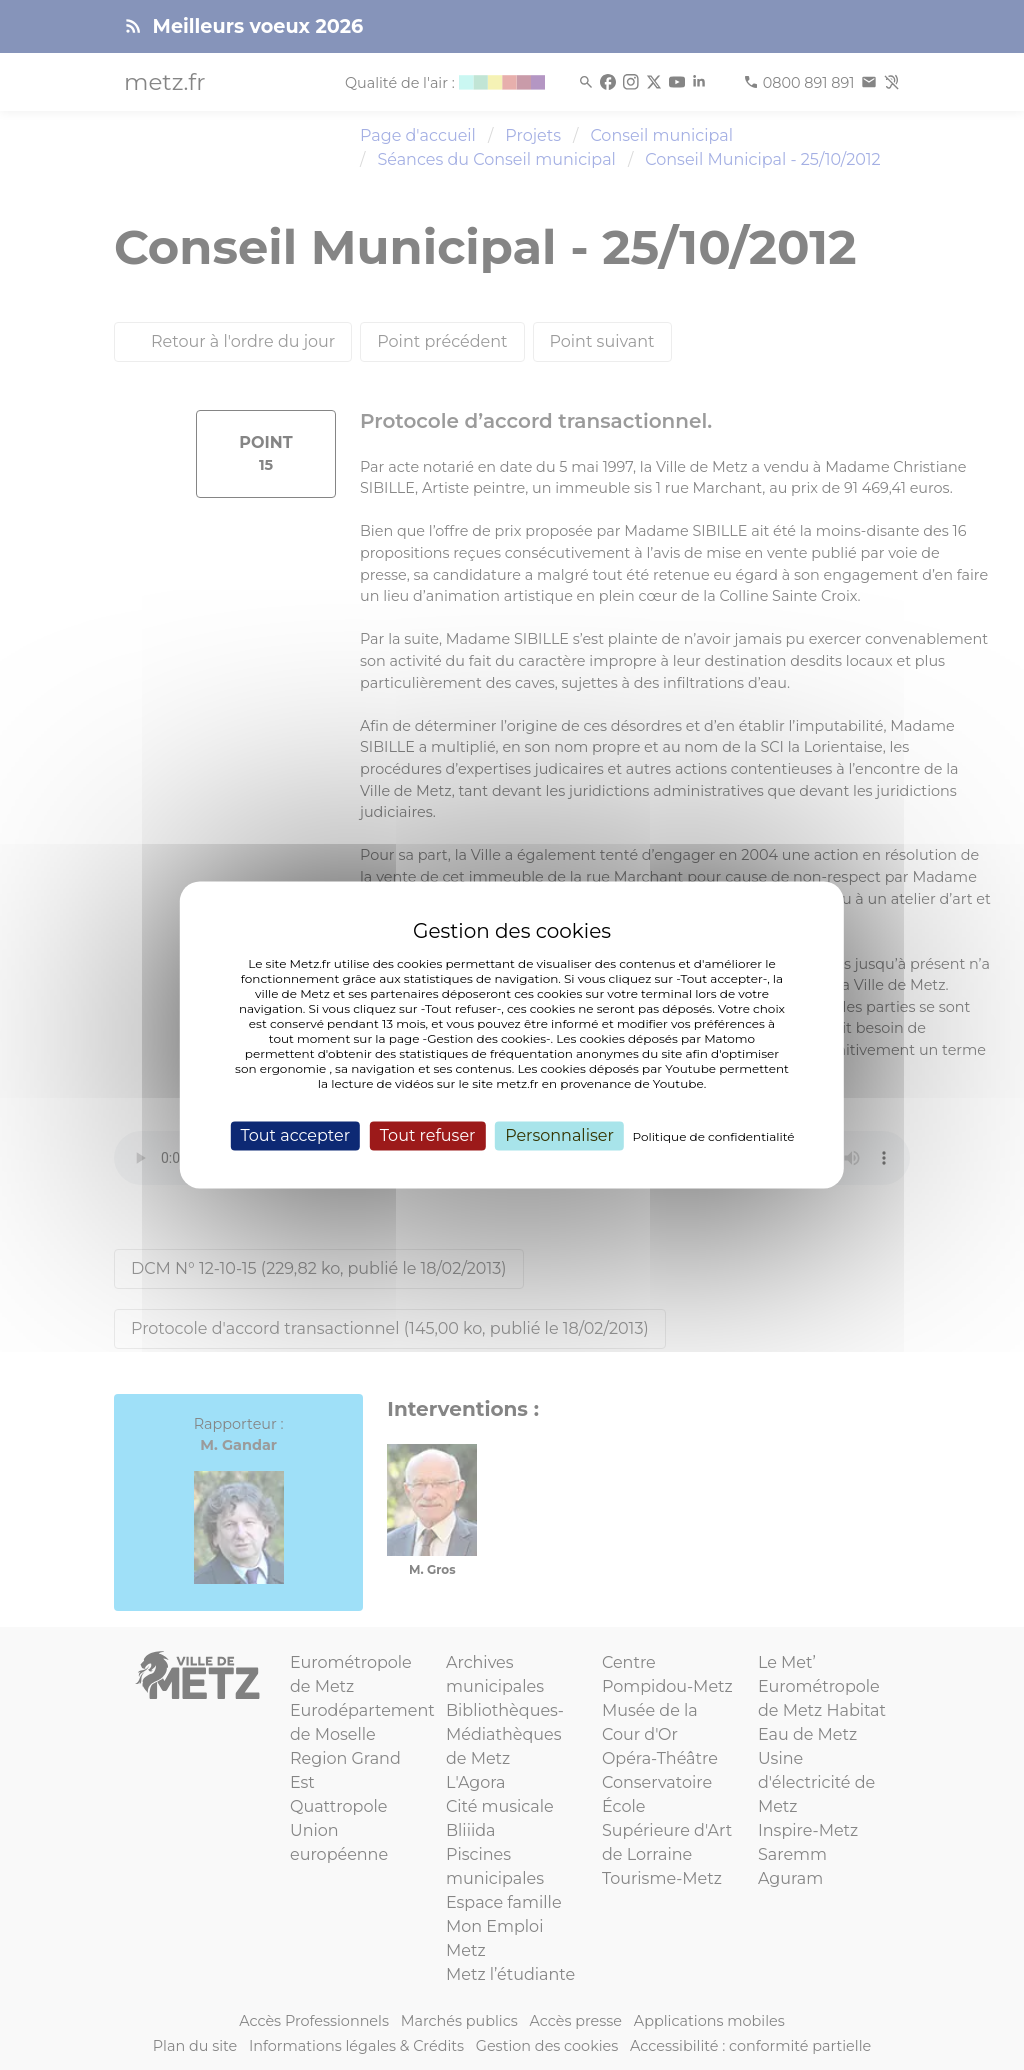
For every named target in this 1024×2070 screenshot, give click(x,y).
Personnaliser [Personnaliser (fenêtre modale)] (559, 1135)
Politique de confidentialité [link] (714, 1136)
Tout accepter (295, 1135)
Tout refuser (428, 1135)
